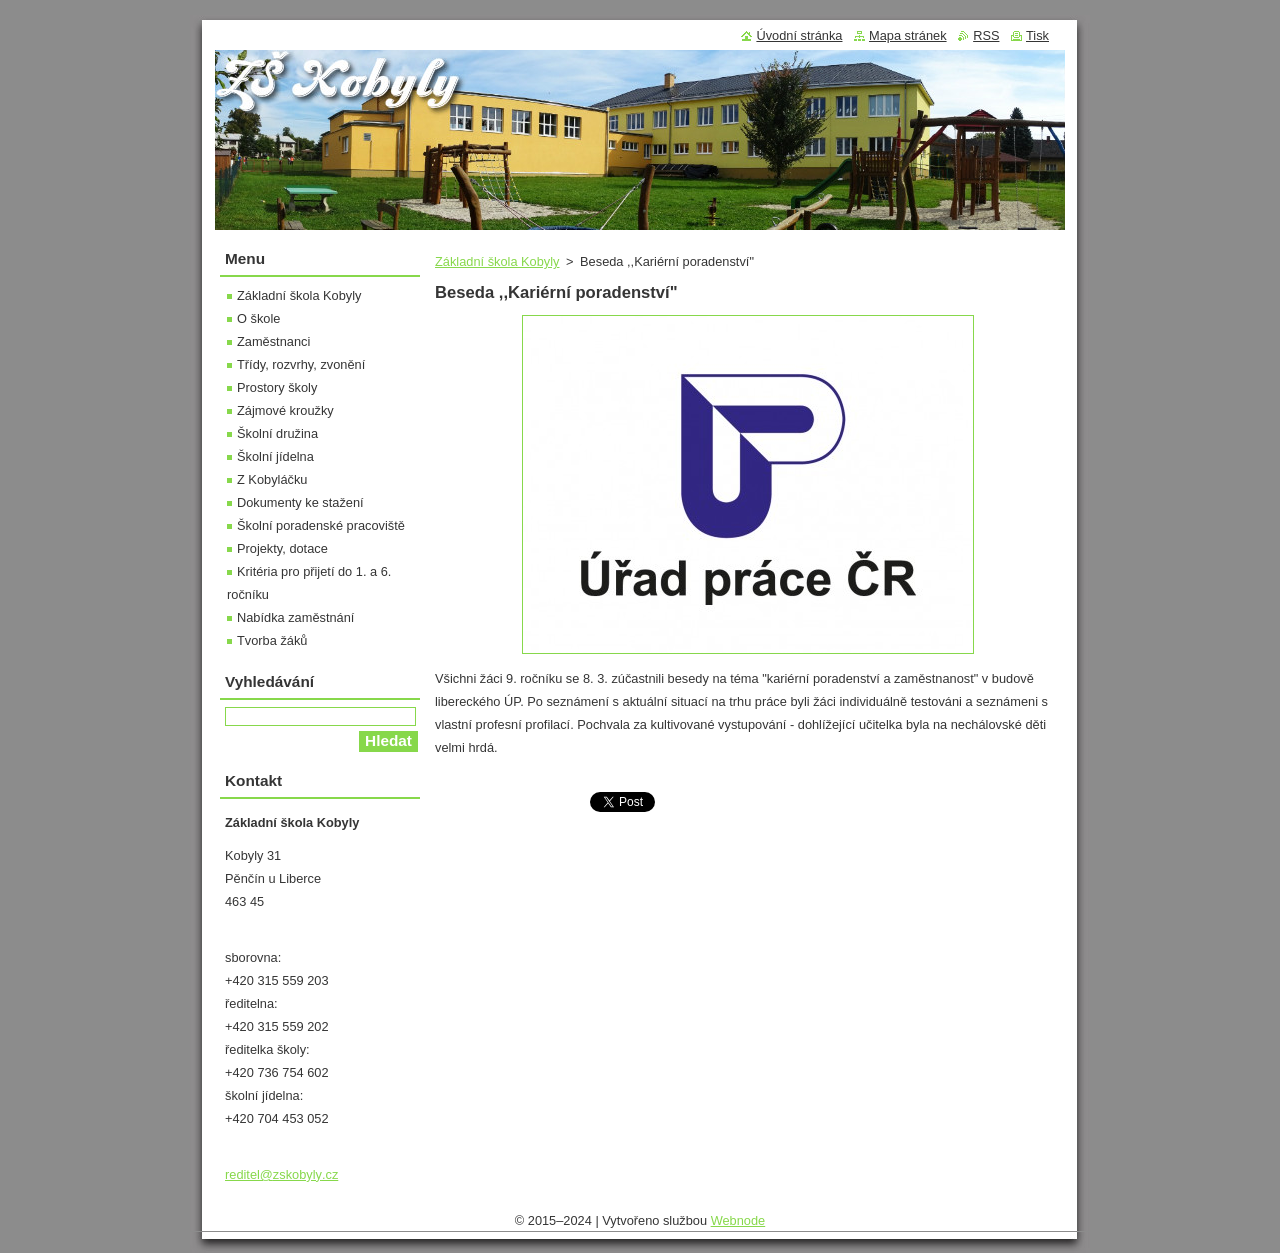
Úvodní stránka (799, 35)
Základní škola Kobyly (497, 261)
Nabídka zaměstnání (295, 617)
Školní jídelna (275, 456)
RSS (986, 35)
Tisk (1037, 35)
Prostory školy (277, 387)
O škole (258, 318)
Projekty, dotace (282, 548)
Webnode (738, 1220)
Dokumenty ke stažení (300, 502)
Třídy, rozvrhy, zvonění (301, 364)
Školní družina (277, 433)
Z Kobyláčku (272, 479)
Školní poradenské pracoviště (321, 525)
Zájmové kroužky (285, 410)
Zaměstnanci (273, 341)
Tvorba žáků (272, 640)
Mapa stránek (908, 35)
